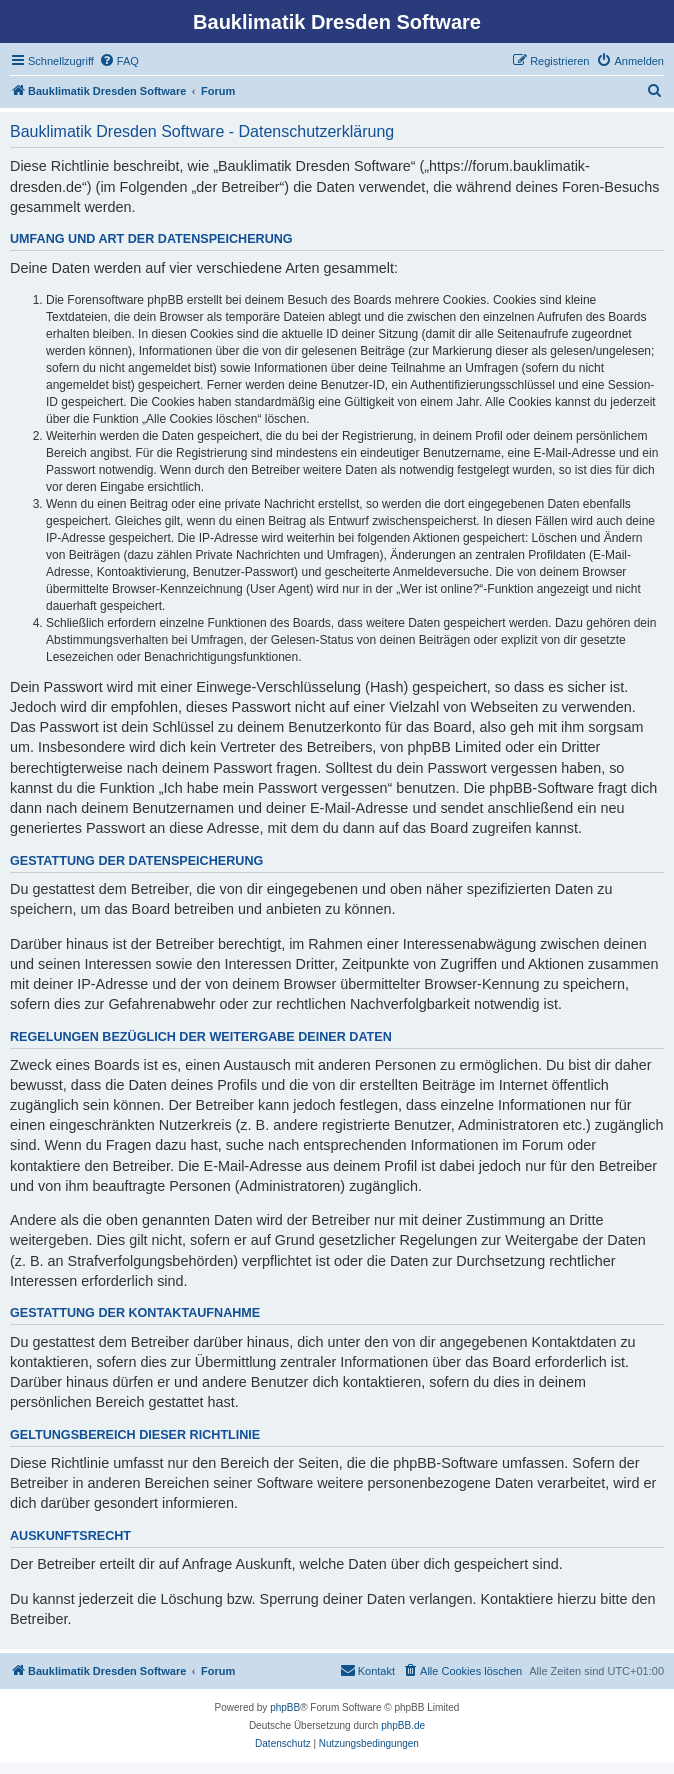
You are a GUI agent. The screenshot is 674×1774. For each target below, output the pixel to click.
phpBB (285, 1707)
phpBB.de (403, 1725)
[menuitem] (119, 61)
